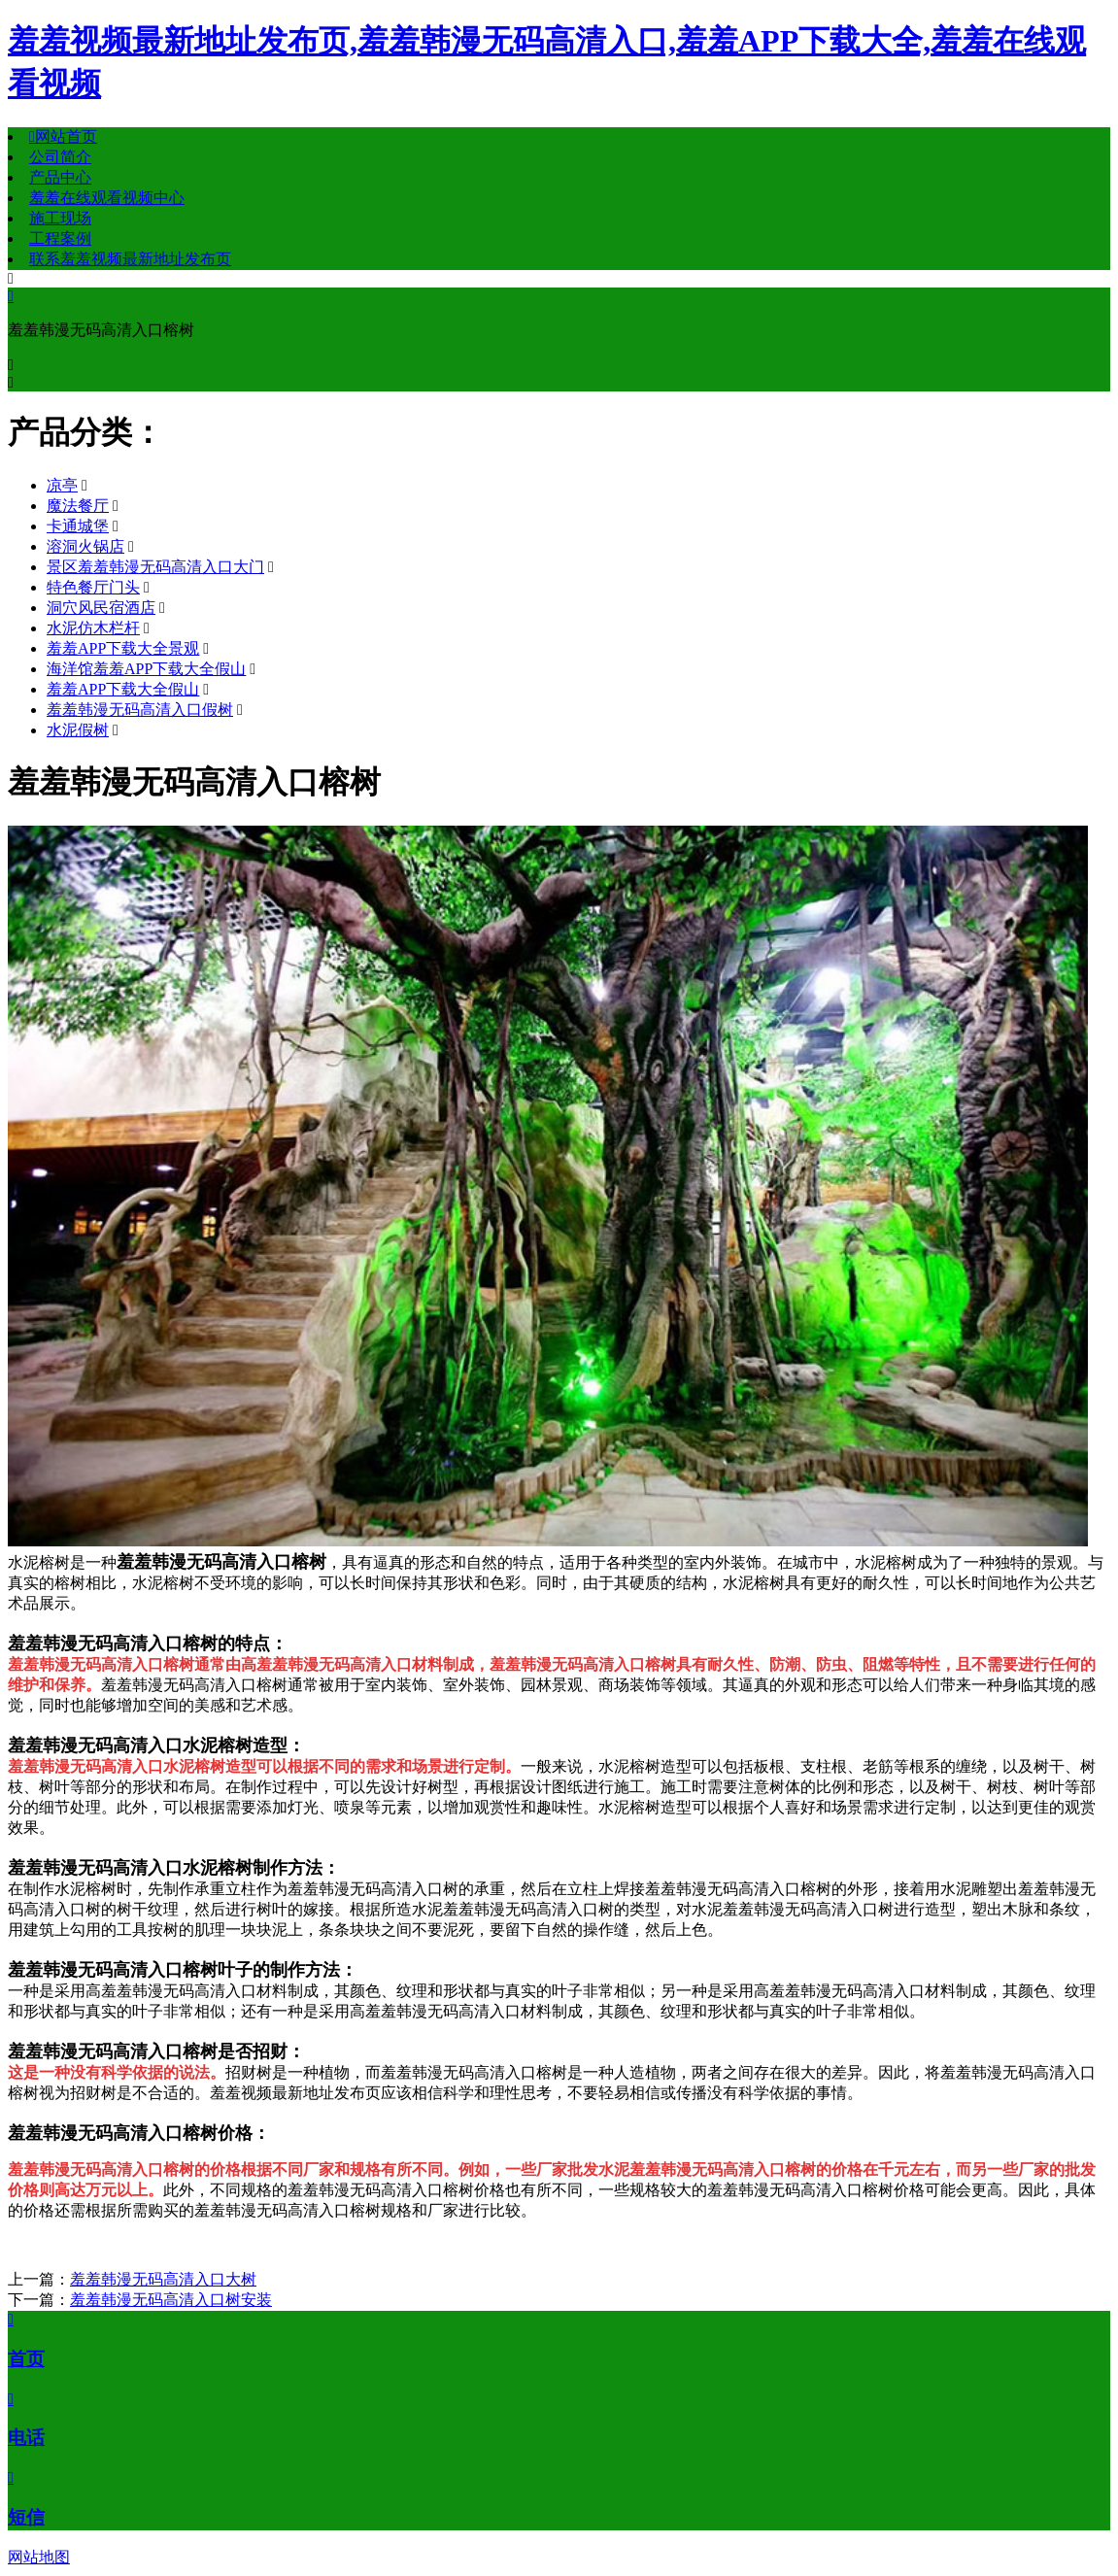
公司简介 (60, 157)
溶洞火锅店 (85, 546)
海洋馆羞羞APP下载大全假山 (146, 669)
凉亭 (62, 485)
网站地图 (39, 2557)
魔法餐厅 (78, 505)
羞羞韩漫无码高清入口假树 (140, 709)
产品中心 (60, 177)
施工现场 (60, 218)
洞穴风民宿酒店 (101, 607)
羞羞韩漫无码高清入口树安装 (171, 2299)
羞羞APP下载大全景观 (123, 648)
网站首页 (63, 136)
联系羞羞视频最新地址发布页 (130, 259)
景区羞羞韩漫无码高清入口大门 (155, 567)
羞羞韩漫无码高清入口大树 (163, 2279)
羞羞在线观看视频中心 (107, 197)
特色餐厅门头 (93, 587)
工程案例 (60, 238)
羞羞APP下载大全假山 (123, 689)
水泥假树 (78, 730)
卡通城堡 (78, 526)
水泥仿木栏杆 (93, 628)
